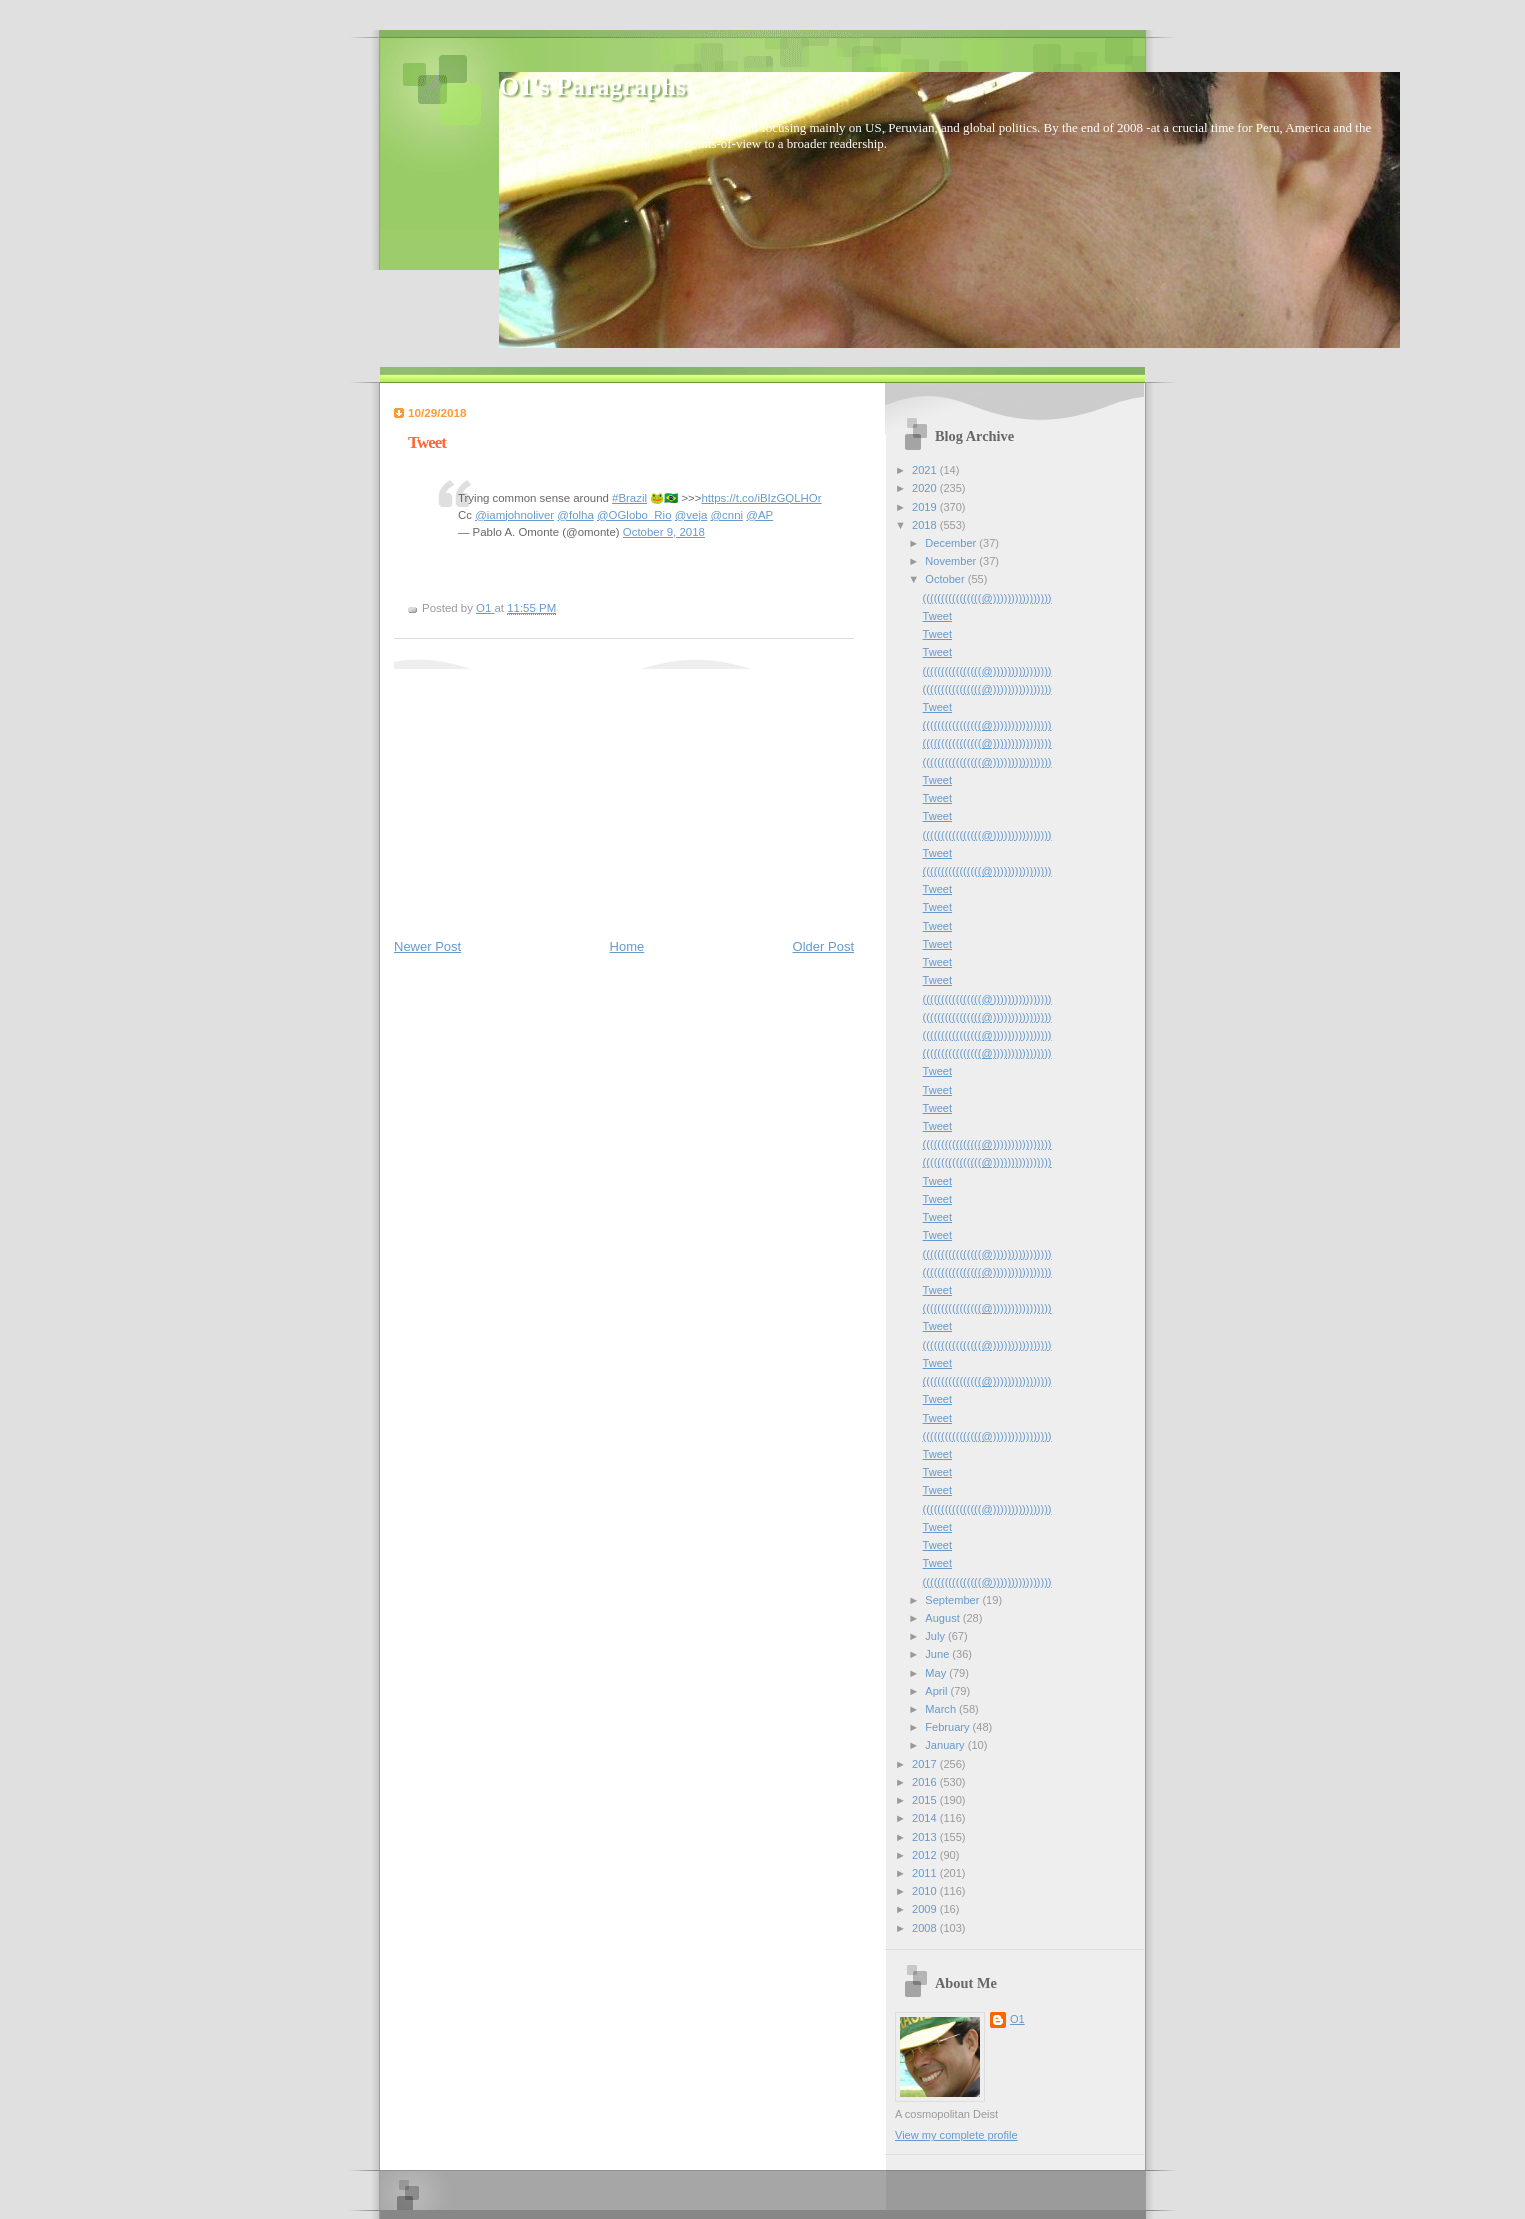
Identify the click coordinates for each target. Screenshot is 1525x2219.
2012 (926, 1855)
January (946, 1745)
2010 (926, 1891)
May (937, 1673)
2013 (926, 1837)
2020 (926, 488)
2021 (926, 470)
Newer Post (427, 946)
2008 (926, 1928)
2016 (926, 1782)
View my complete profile (956, 2135)
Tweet (937, 616)
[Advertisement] (544, 794)
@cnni (726, 515)
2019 (926, 507)
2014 (926, 1818)
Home (627, 946)
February (948, 1727)
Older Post (823, 946)
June (938, 1654)
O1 (1017, 2019)
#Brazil (629, 498)
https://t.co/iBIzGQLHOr (761, 498)
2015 (926, 1800)
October (946, 579)
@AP (759, 515)
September (953, 1600)
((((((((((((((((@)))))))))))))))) (987, 598)
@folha (575, 515)
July (936, 1636)
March (942, 1709)
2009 (926, 1909)
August (943, 1618)
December (952, 543)
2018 (926, 525)
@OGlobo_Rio (634, 515)
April (937, 1691)
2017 (926, 1764)
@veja (691, 515)
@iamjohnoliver (514, 515)
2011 (926, 1873)
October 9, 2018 (664, 532)
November (952, 561)
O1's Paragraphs (592, 86)
